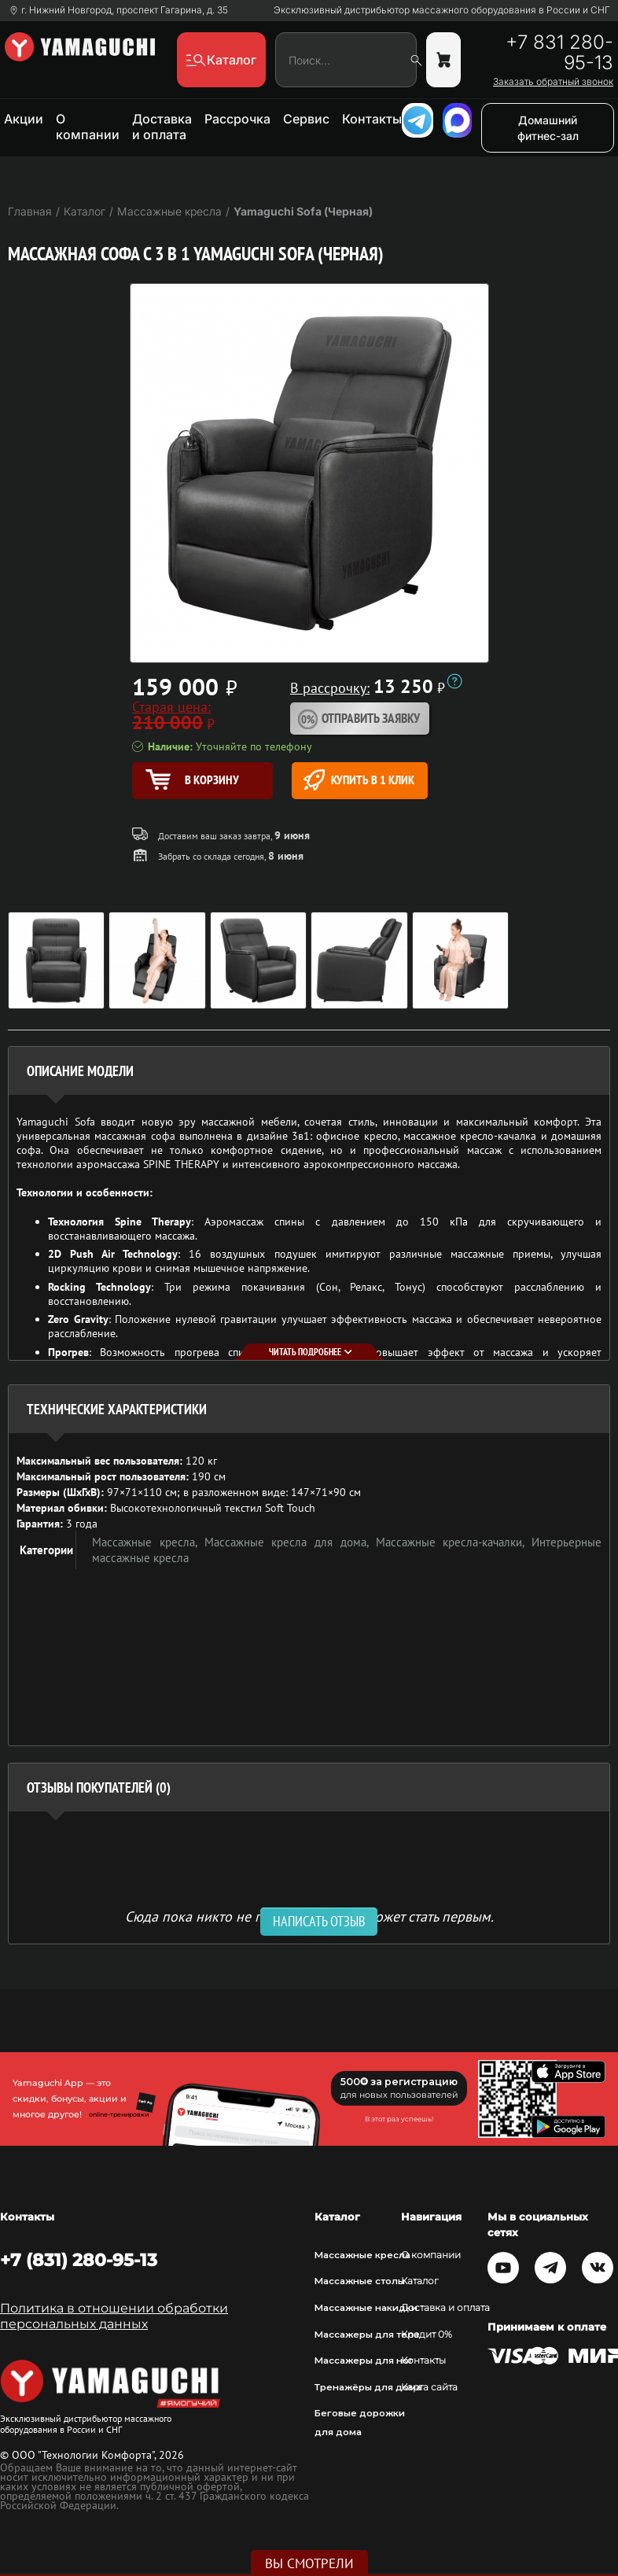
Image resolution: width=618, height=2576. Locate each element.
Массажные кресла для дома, (290, 1542)
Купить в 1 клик (358, 779)
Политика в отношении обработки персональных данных (114, 2316)
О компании (88, 126)
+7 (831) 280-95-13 (78, 2260)
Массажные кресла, (148, 1542)
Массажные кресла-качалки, (454, 1542)
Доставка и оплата (162, 126)
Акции (23, 119)
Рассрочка (237, 119)
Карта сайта (429, 2387)
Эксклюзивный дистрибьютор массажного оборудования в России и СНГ (442, 10)
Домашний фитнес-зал (548, 127)
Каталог (420, 2281)
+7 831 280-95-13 (559, 52)
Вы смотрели (309, 2563)
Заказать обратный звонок (553, 81)
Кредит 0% (426, 2334)
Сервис (306, 119)
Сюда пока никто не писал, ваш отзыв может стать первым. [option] (309, 1915)
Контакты (372, 119)
